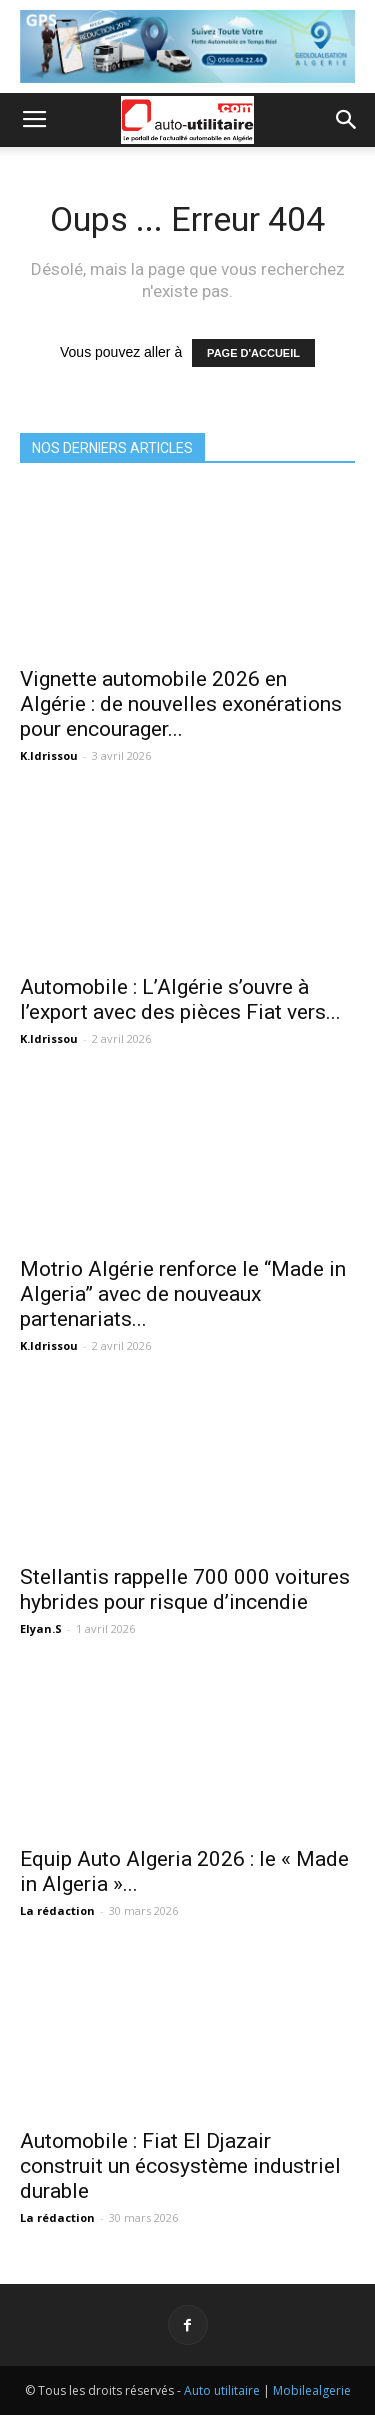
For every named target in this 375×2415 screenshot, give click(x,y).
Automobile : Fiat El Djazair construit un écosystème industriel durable (180, 2166)
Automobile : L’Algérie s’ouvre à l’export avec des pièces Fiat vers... (180, 999)
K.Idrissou (49, 755)
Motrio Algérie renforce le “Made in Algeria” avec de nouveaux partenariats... (183, 1294)
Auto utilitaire (222, 2390)
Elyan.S (41, 1628)
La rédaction (57, 1910)
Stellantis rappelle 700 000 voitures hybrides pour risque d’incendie (185, 1589)
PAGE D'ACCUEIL (253, 353)
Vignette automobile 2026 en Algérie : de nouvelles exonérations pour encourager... (181, 704)
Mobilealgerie (312, 2390)
